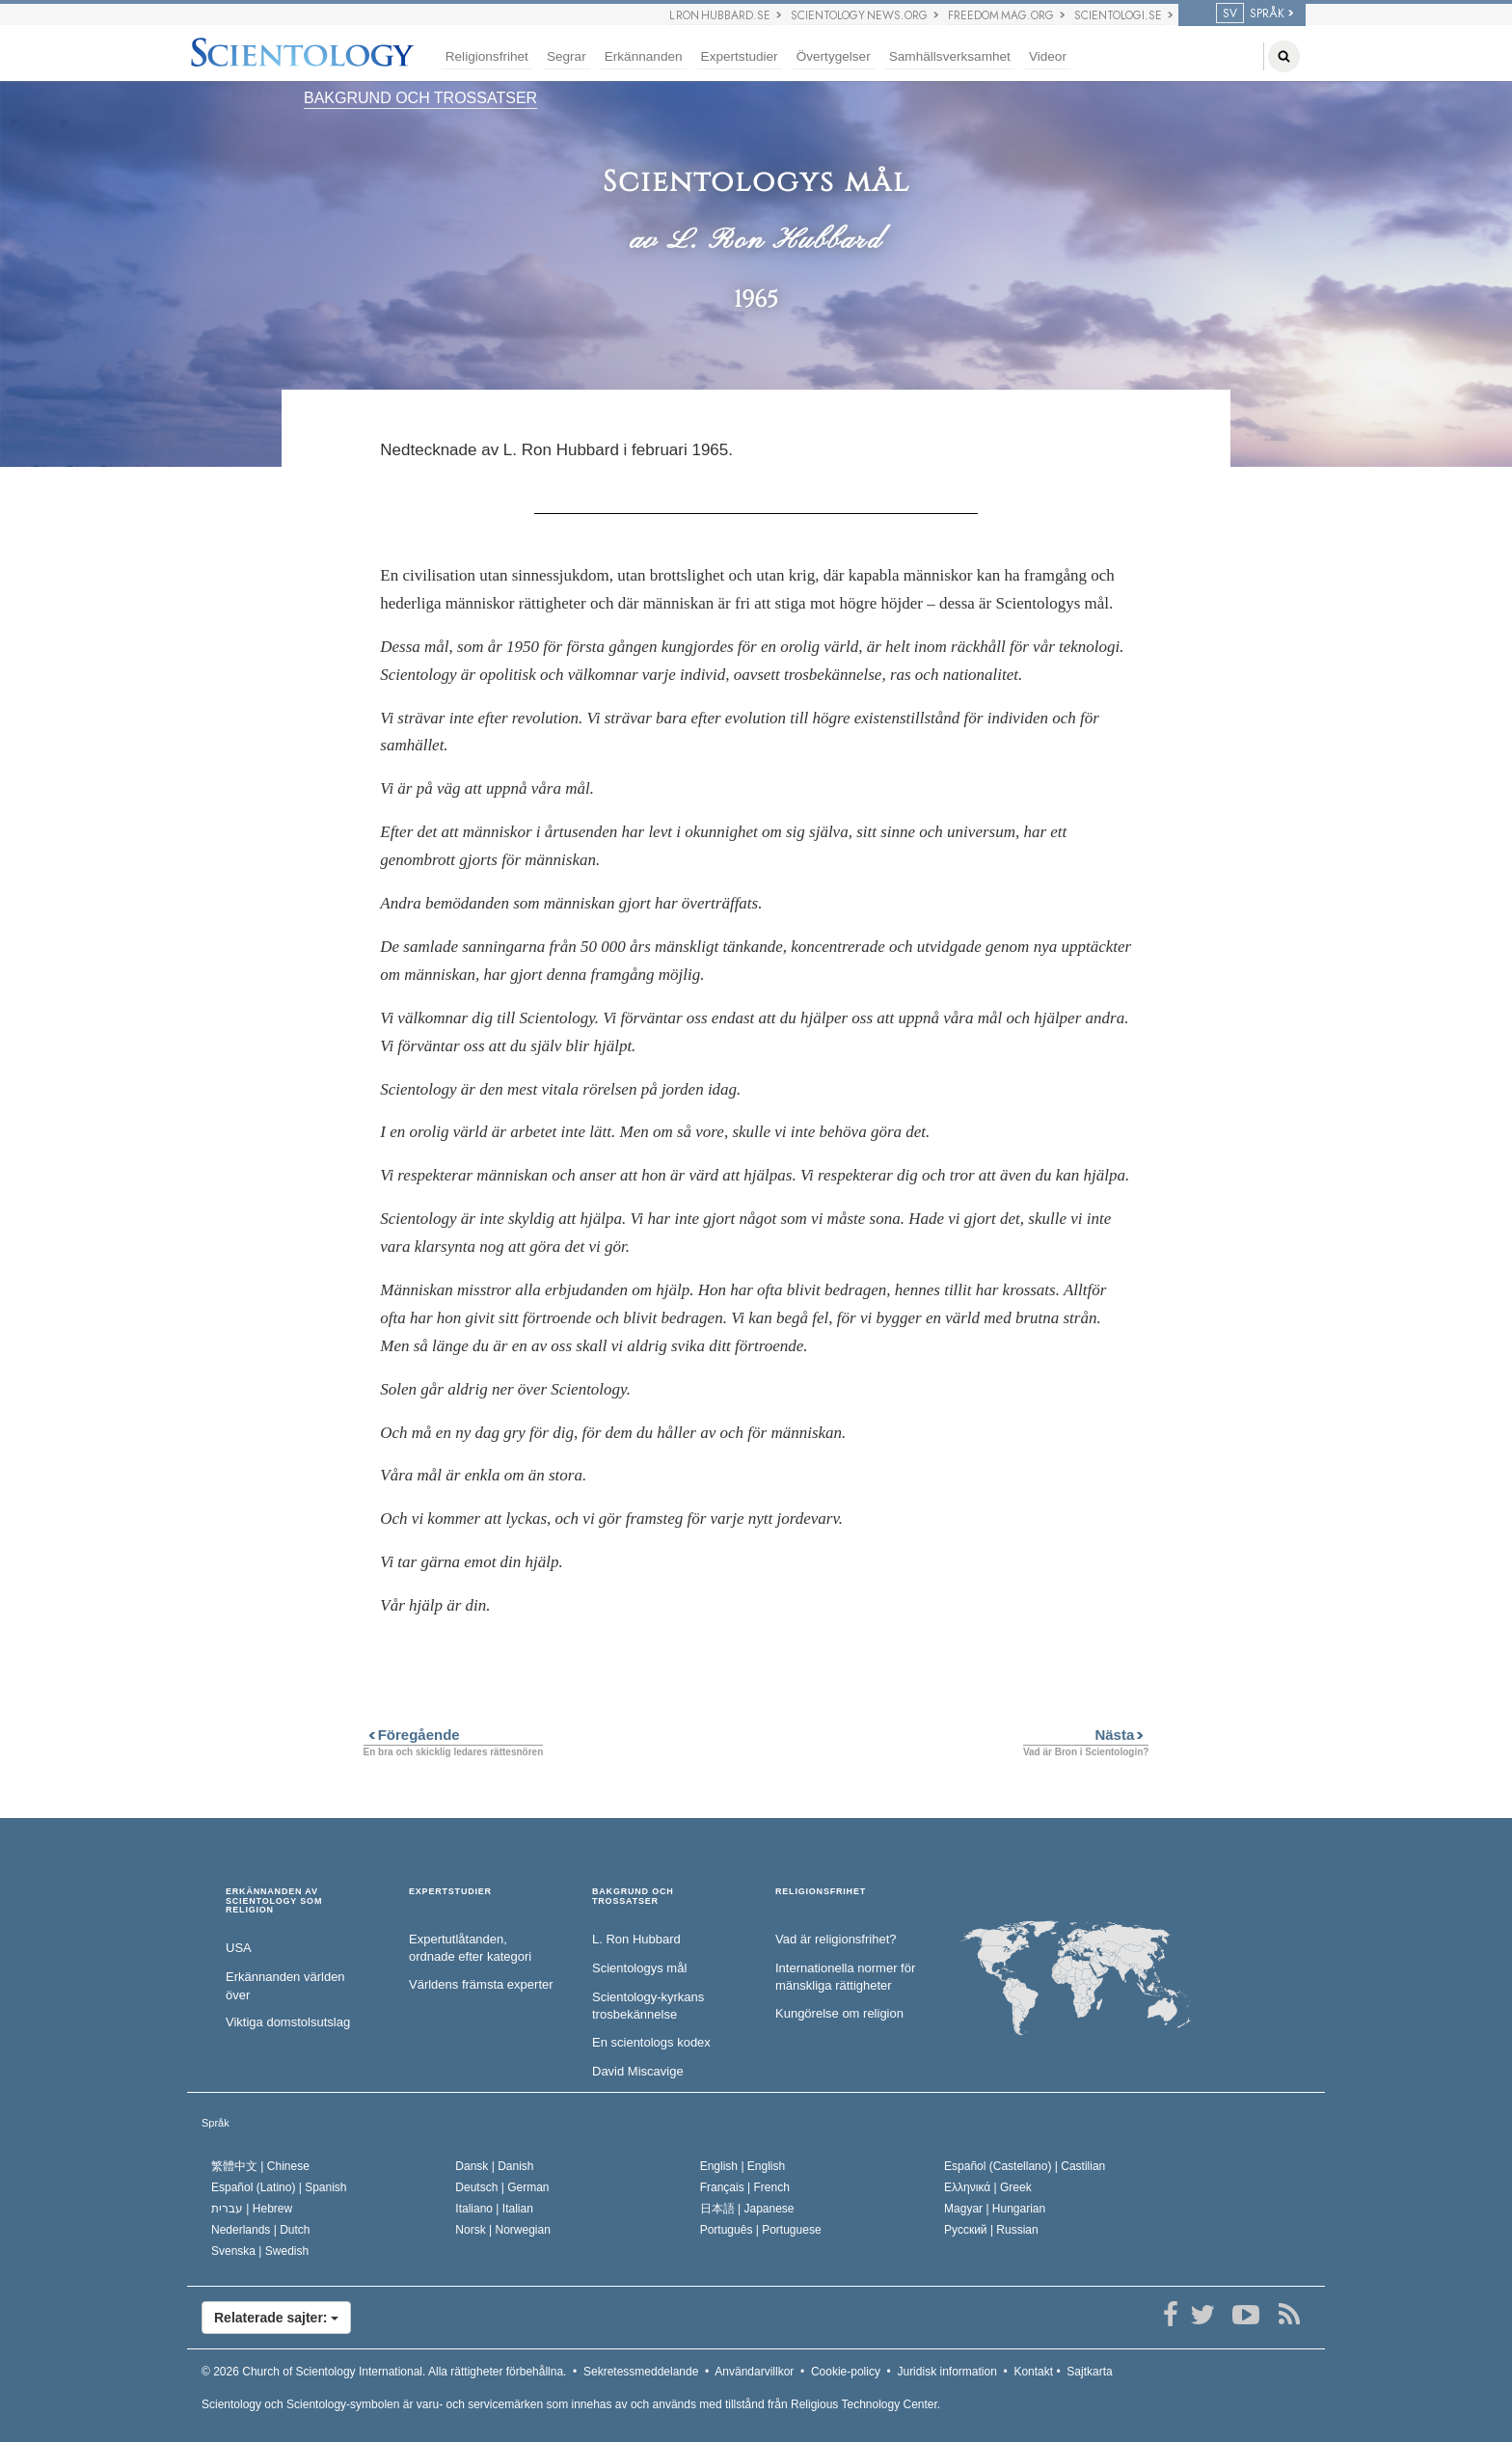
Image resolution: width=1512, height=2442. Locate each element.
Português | (761, 2230)
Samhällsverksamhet (950, 56)
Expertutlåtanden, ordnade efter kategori (470, 1948)
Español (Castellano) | (1024, 2166)
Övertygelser (833, 56)
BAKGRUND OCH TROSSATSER (420, 98)
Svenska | (260, 2251)
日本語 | (747, 2208)
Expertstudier (739, 56)
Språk (216, 2123)
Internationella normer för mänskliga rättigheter (845, 1977)
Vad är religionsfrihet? (836, 1939)
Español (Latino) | (279, 2187)
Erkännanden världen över (285, 1985)
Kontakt (1033, 2371)
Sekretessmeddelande (640, 2371)
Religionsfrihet (487, 56)
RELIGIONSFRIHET (820, 1891)
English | (743, 2166)
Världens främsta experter (481, 1984)
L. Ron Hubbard (636, 1939)
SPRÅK (1250, 13)
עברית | (251, 2208)
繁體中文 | (260, 2166)
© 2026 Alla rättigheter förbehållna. (384, 2371)
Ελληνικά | (988, 2187)
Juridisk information (946, 2371)
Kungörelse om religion (839, 2013)
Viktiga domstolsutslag (288, 2022)
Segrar (566, 56)
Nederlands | (260, 2230)
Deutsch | (502, 2187)
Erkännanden (644, 56)
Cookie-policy (845, 2371)
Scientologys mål (639, 1968)
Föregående (412, 1734)
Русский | (991, 2230)
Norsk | (503, 2230)
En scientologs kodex (651, 2042)
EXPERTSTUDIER (450, 1891)
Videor (1047, 56)
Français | (745, 2187)
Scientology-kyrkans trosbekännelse (648, 2006)
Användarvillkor (754, 2371)
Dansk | (494, 2166)
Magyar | (994, 2208)
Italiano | (494, 2208)
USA (239, 1947)
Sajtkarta (1089, 2371)
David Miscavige (638, 2071)
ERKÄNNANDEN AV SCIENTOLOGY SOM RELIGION (274, 1901)
